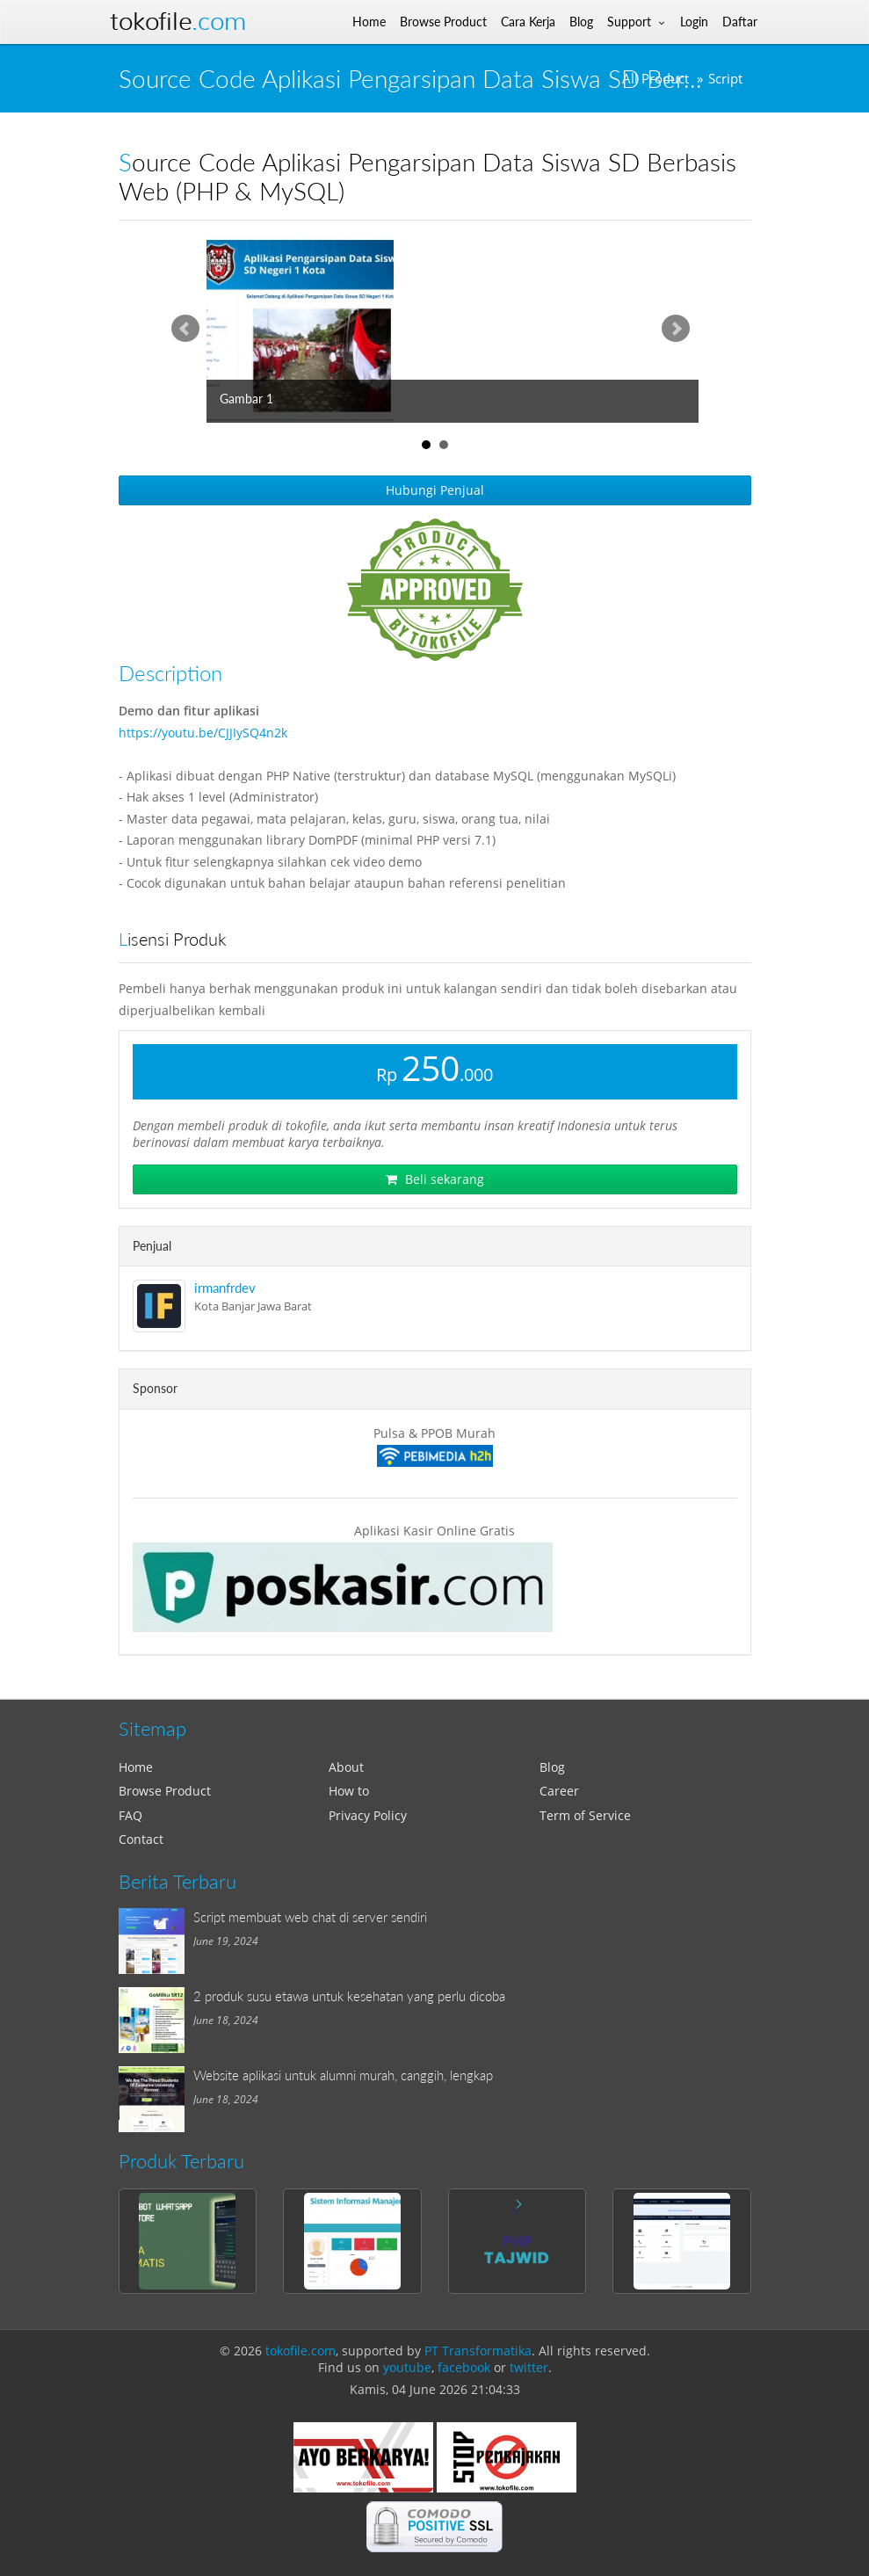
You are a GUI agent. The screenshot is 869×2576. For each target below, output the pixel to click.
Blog (552, 1767)
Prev (185, 329)
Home (136, 1767)
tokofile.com (300, 2350)
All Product (655, 78)
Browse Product (165, 1790)
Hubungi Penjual (435, 490)
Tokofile (178, 21)
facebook (464, 2367)
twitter (529, 2367)
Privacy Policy (368, 1815)
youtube (407, 2367)
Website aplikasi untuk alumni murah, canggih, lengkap (343, 2075)
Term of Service (585, 1815)
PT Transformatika (478, 2350)
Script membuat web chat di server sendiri (310, 1917)
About (346, 1767)
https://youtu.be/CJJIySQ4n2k (203, 732)
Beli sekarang (435, 1179)
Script (725, 78)
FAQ (130, 1815)
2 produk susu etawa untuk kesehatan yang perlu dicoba (349, 1996)
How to (349, 1790)
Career (559, 1790)
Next (676, 329)
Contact (141, 1839)
